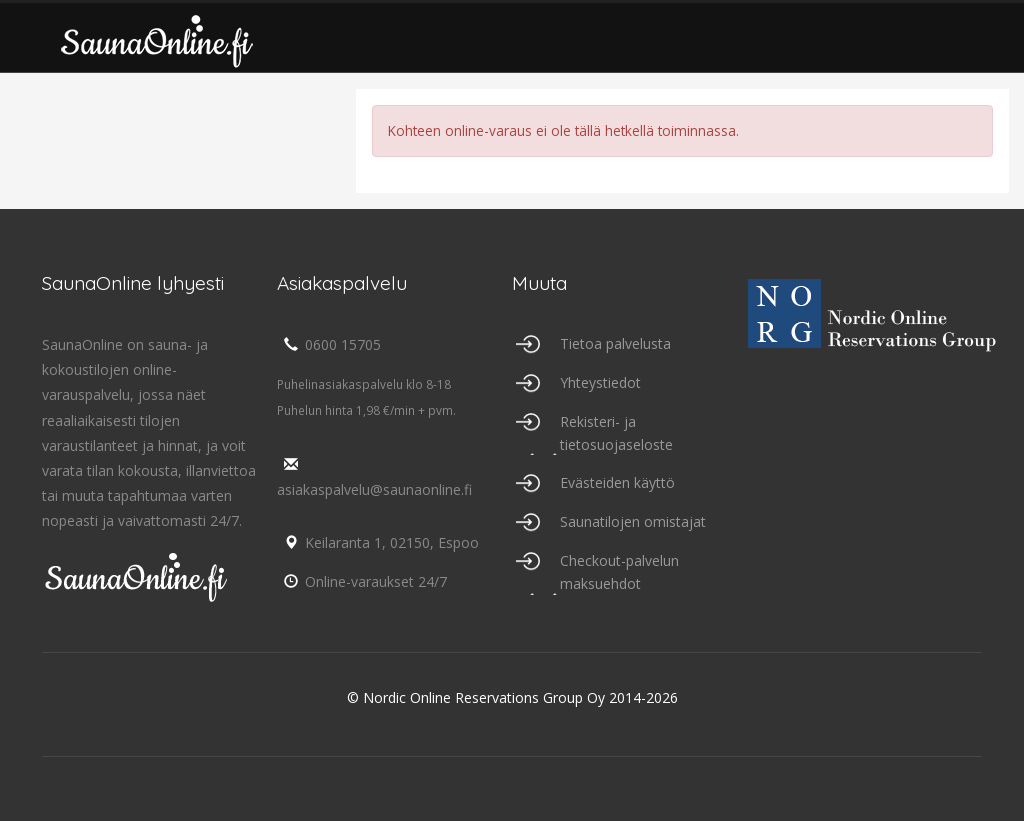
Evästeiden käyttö (617, 482)
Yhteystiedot (600, 382)
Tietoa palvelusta (615, 343)
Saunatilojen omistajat (633, 521)
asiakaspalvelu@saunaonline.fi (374, 478)
